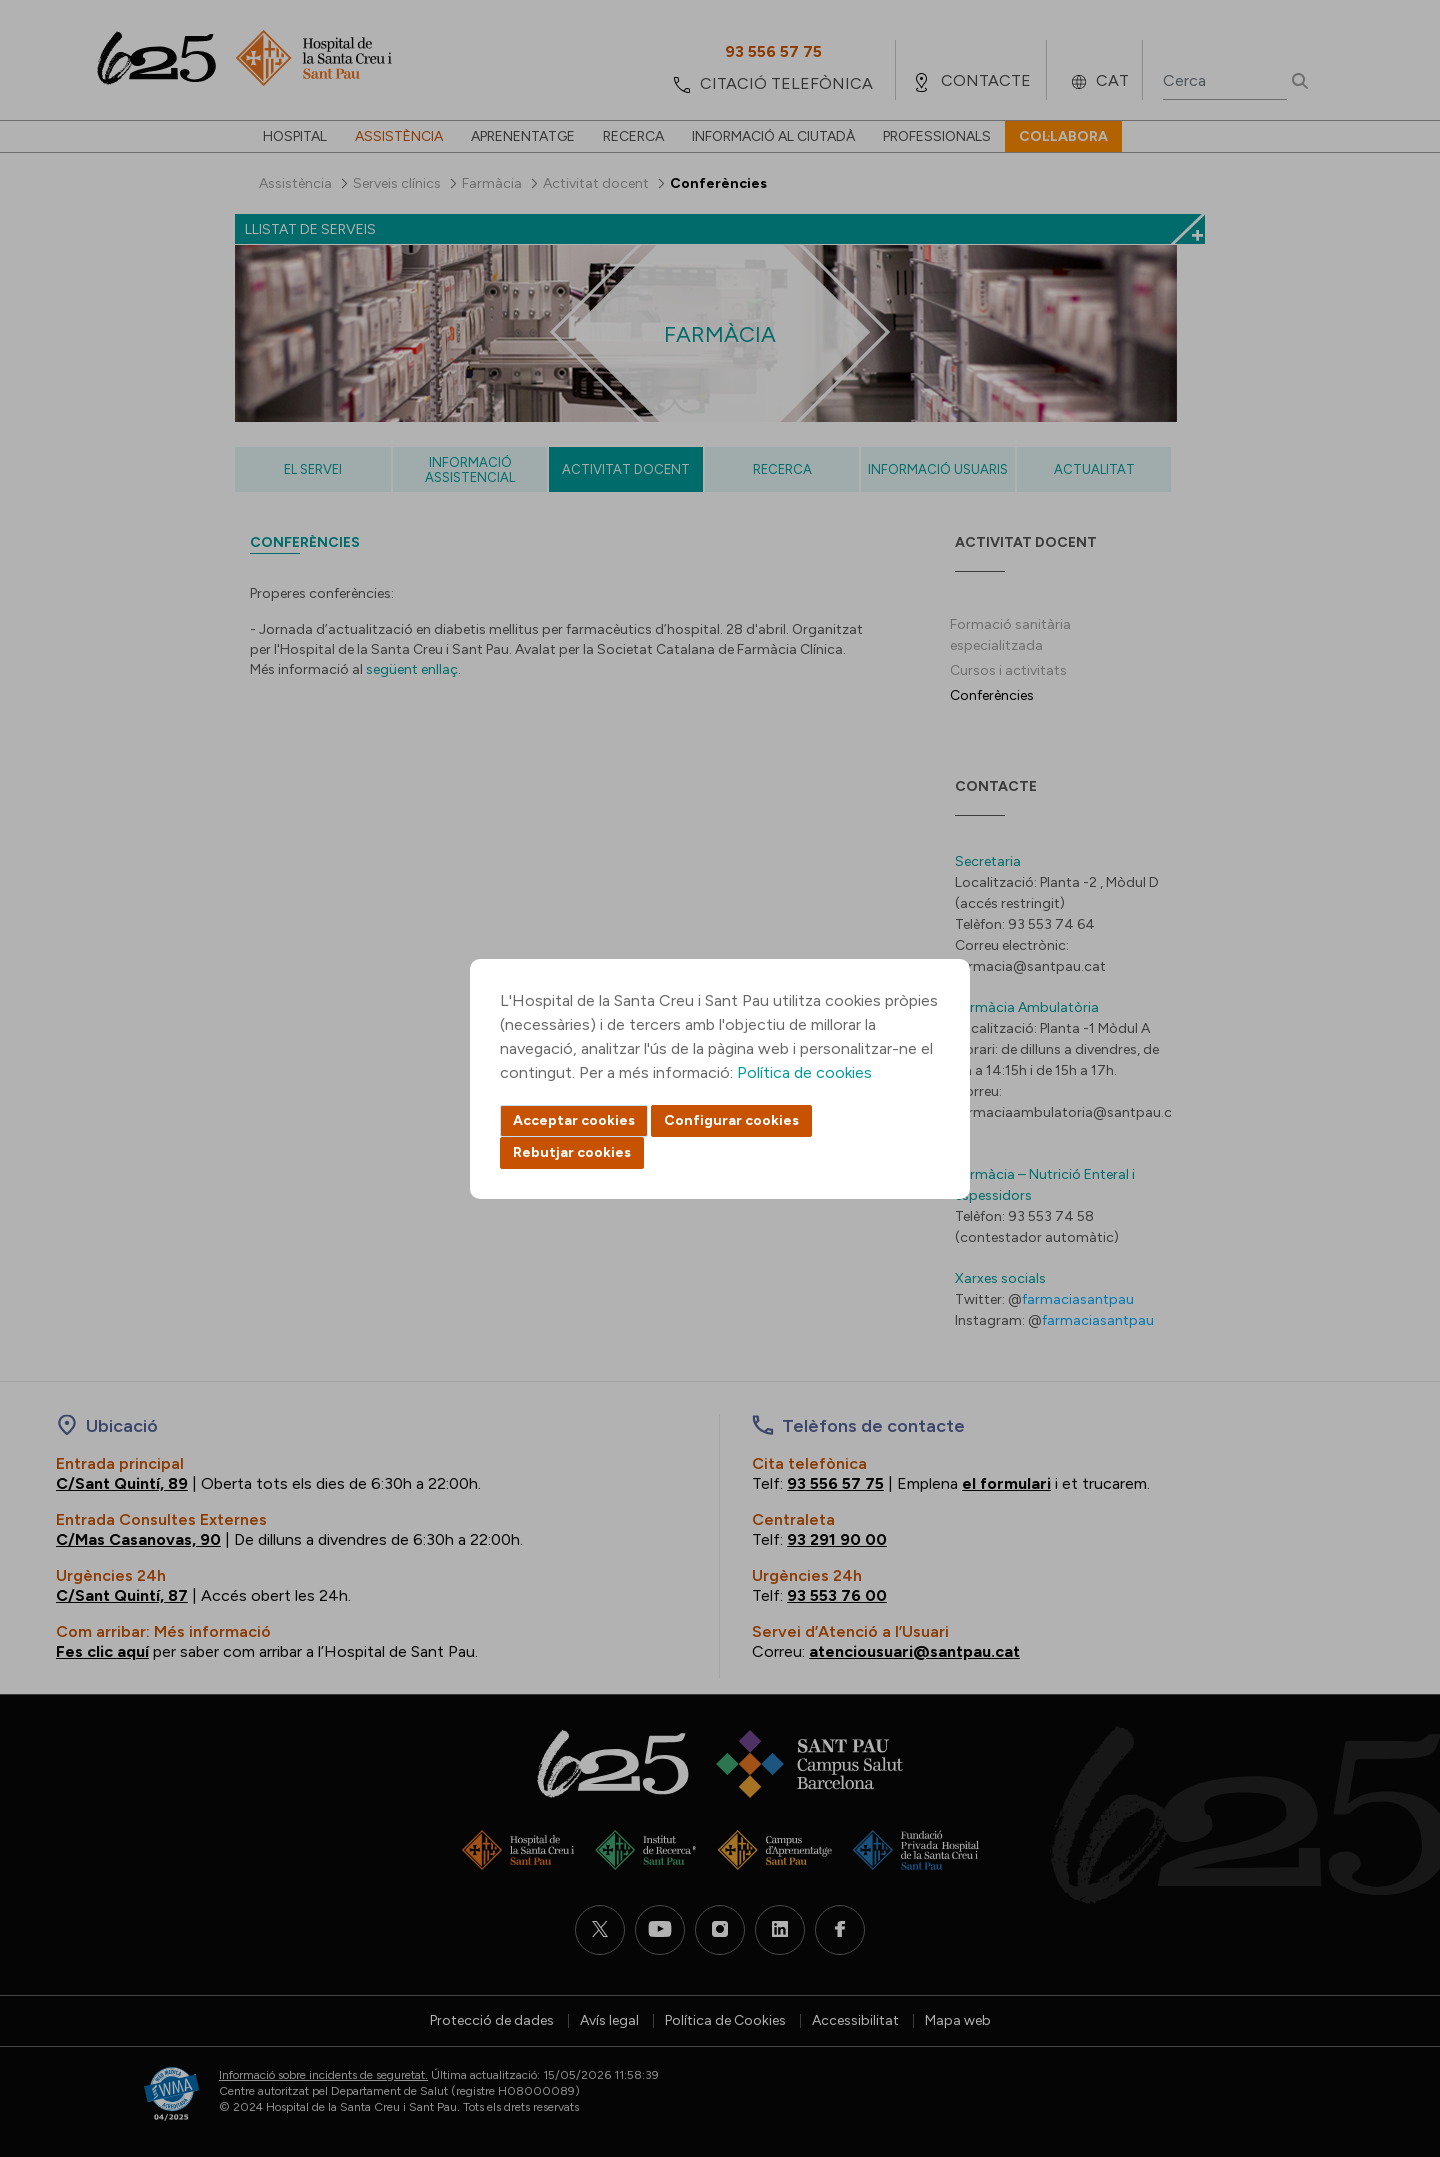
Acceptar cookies (574, 1120)
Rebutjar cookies (572, 1152)
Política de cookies (804, 1072)
